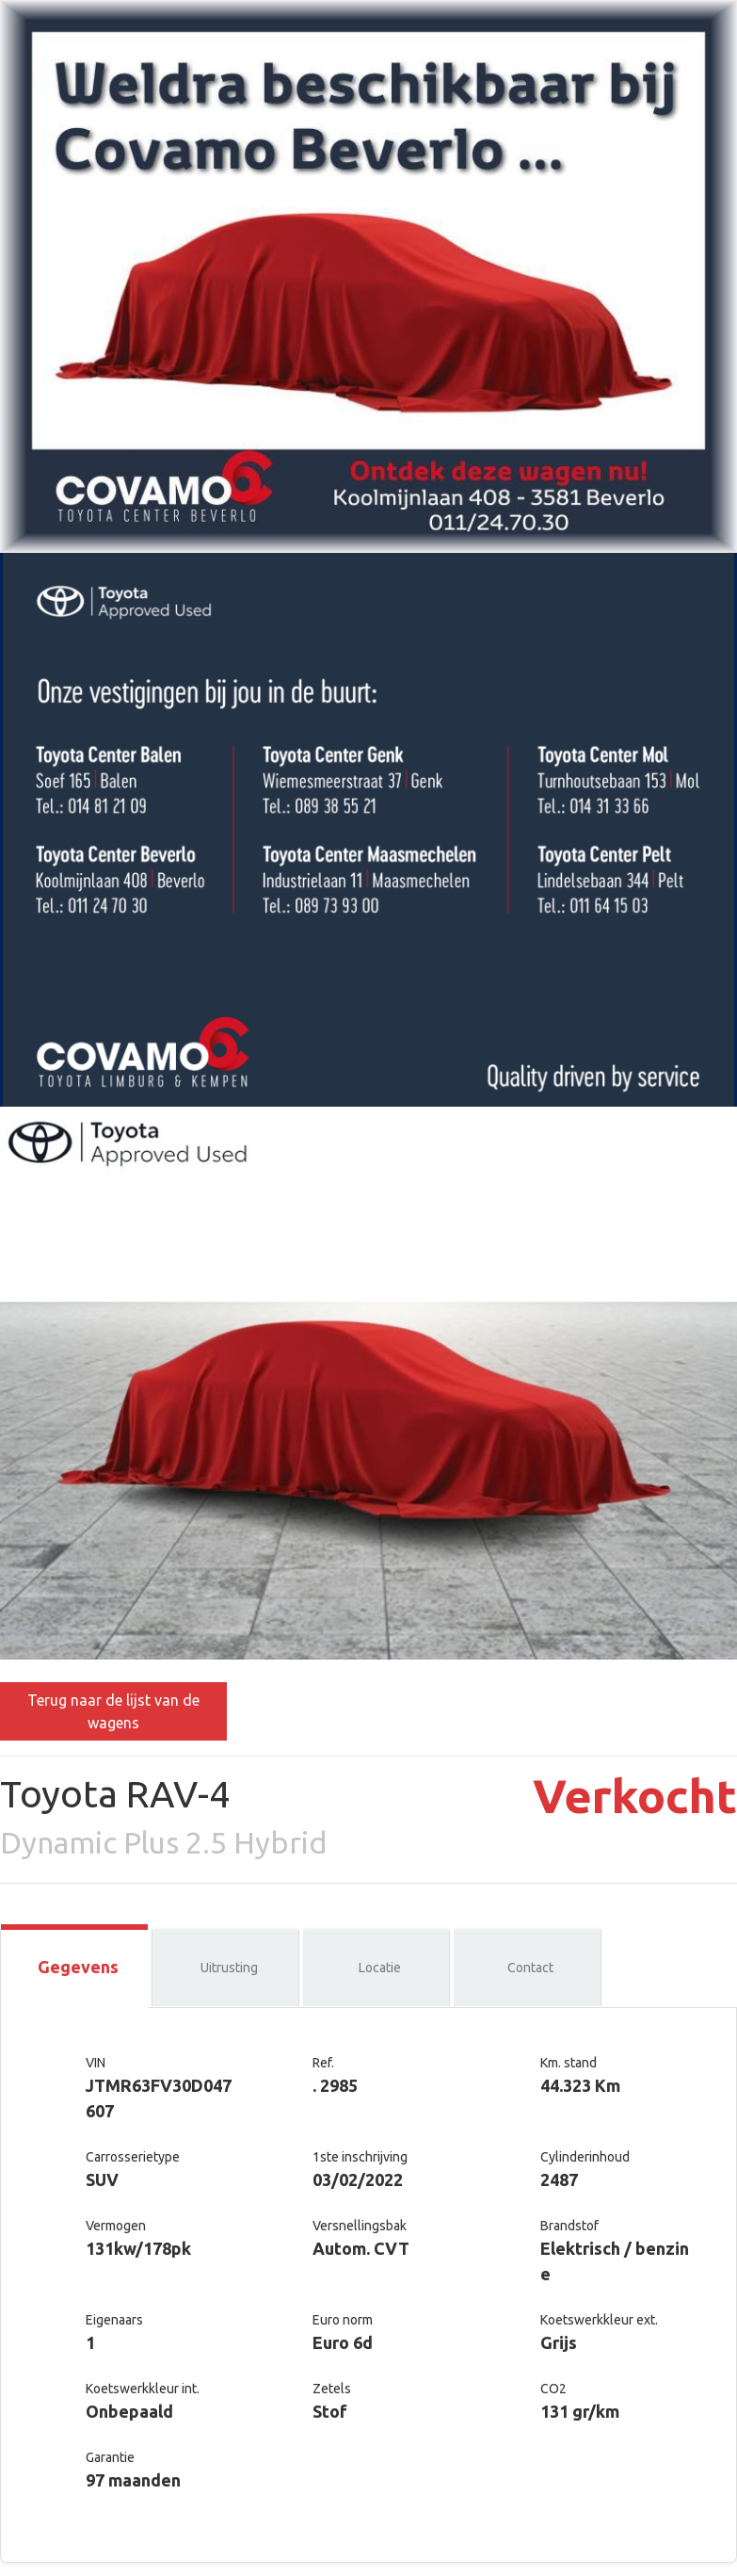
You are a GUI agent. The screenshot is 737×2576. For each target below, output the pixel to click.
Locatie (380, 1967)
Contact (530, 1967)
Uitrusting (229, 1967)
